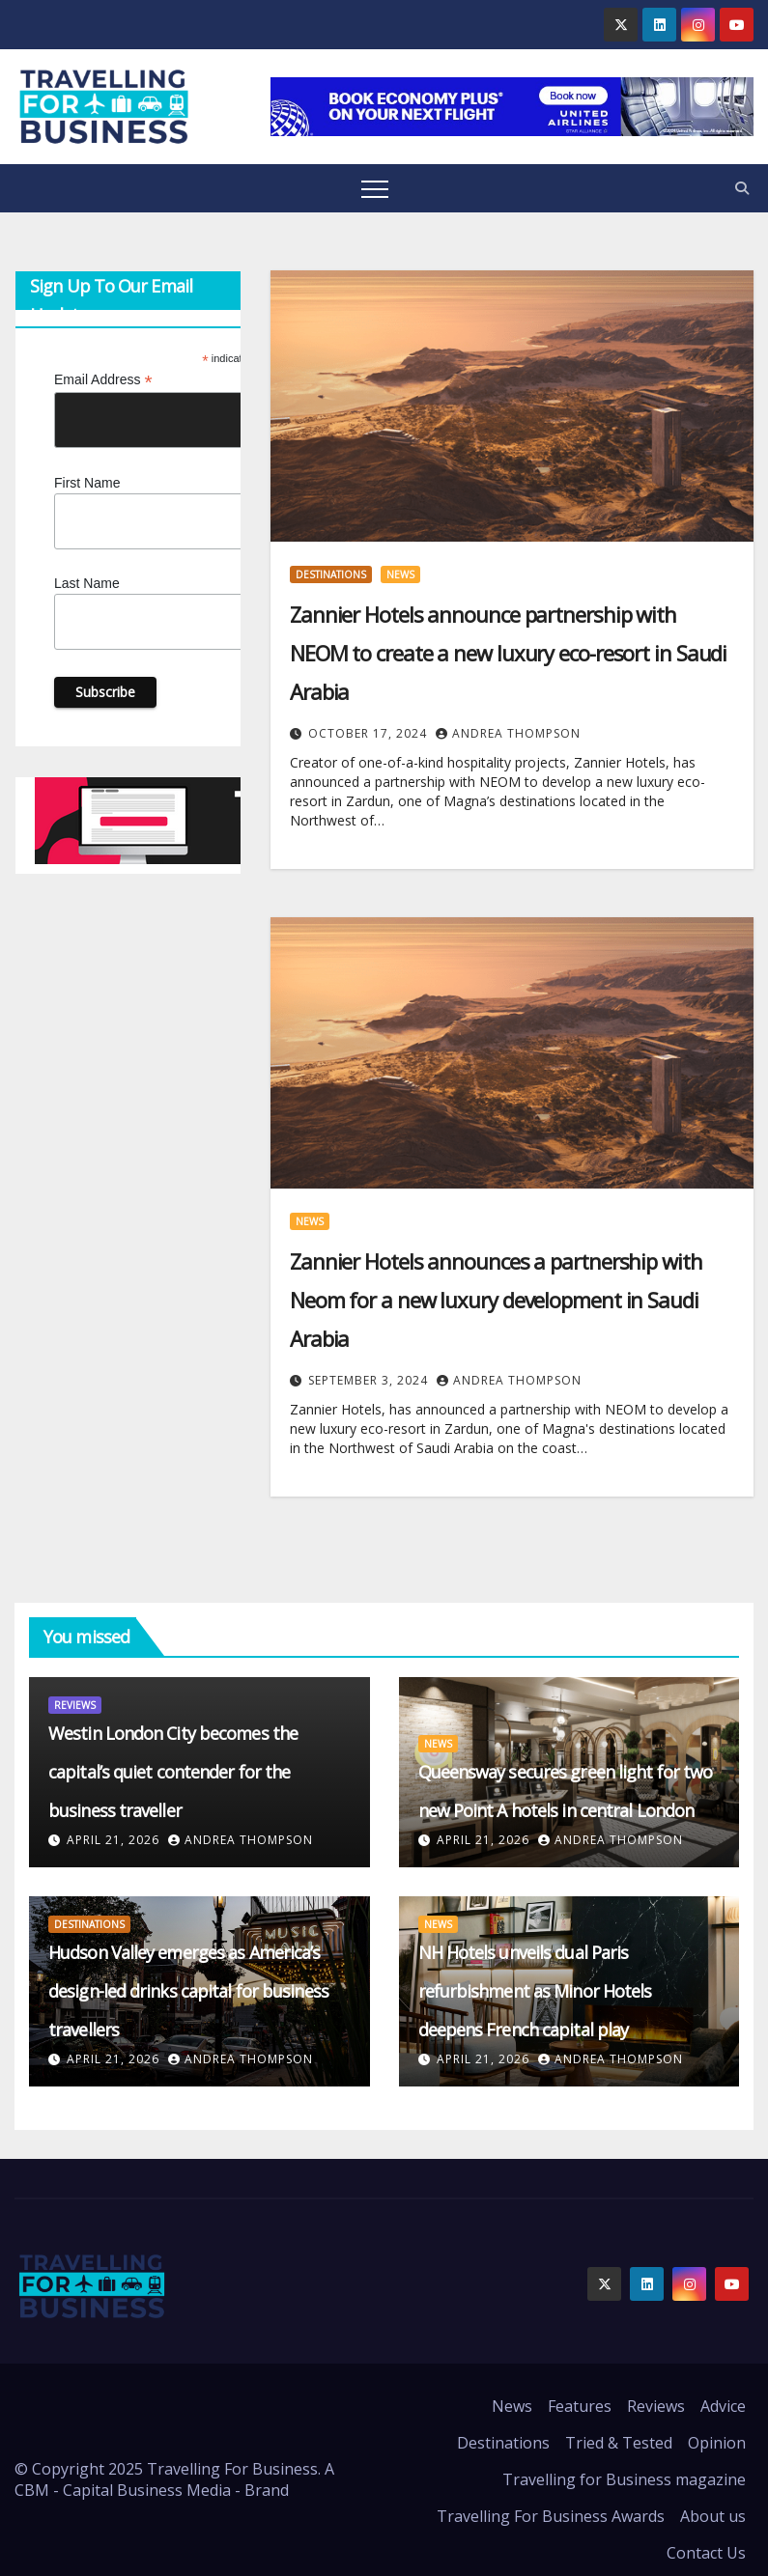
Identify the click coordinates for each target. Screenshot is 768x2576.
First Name (87, 482)
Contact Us (706, 2552)
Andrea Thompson (508, 733)
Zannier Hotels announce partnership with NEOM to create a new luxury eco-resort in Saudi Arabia (508, 653)
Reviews (75, 1705)
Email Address (103, 380)
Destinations (331, 574)
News (400, 574)
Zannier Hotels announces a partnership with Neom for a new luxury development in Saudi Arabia (496, 1299)
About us (713, 2516)
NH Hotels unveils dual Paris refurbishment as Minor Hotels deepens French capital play (535, 1991)
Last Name (87, 583)
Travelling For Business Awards (551, 2516)
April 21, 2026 (115, 1840)
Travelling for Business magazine (624, 2479)
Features (580, 2406)
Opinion (717, 2442)
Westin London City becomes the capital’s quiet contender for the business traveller (173, 1772)
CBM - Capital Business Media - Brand (151, 2490)
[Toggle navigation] (375, 188)
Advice (723, 2406)
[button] (742, 188)
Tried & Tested (618, 2442)
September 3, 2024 (370, 1380)
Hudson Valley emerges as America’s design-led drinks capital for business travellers (188, 1991)
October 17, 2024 (369, 733)
